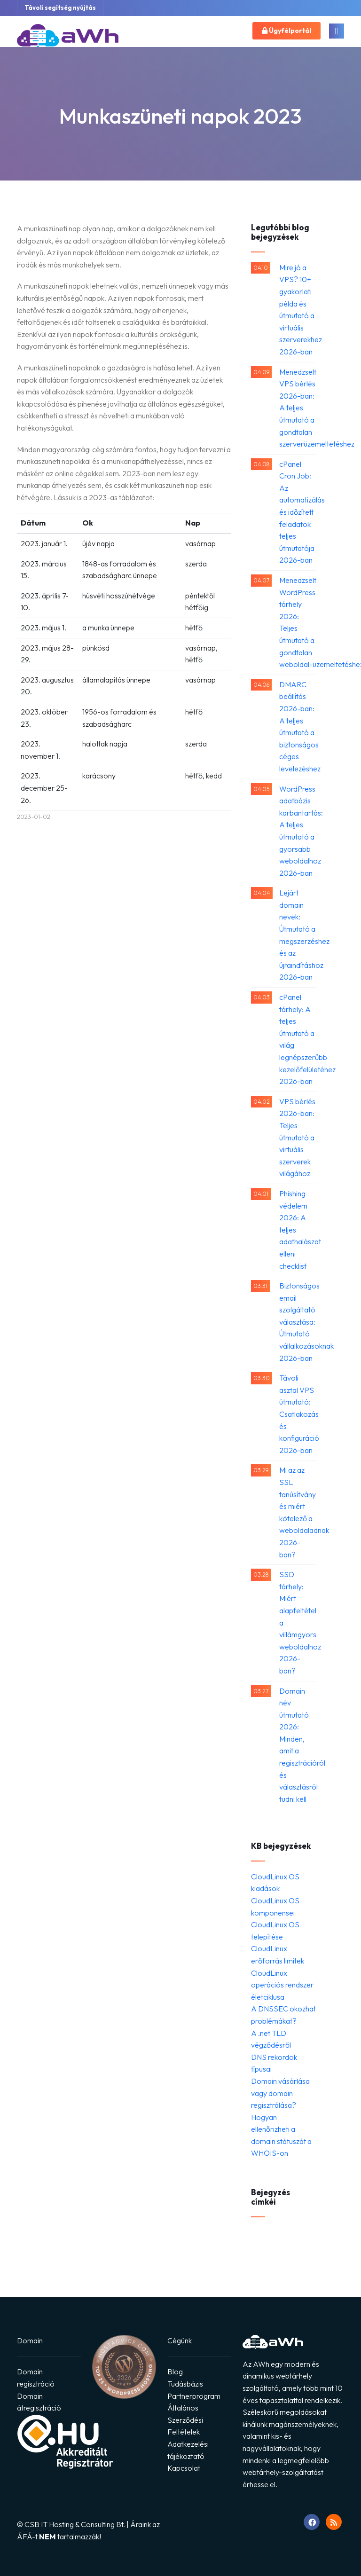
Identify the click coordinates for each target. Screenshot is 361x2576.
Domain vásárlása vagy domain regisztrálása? (280, 2093)
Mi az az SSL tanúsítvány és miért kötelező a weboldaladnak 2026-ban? (297, 1512)
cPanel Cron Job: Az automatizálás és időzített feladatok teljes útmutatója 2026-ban (297, 512)
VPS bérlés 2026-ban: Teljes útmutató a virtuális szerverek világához (297, 1137)
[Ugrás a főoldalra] (67, 38)
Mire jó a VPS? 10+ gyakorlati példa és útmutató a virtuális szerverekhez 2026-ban (297, 309)
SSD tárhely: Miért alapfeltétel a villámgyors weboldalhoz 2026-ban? (297, 1622)
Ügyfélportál (286, 30)
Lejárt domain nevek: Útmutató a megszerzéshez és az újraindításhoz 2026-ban (297, 935)
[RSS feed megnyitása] (333, 2522)
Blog (175, 2371)
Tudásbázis (185, 2383)
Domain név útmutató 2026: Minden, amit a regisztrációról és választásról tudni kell (297, 1745)
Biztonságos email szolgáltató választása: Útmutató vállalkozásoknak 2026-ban (297, 1322)
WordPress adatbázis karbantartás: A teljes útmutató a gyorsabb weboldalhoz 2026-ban (297, 831)
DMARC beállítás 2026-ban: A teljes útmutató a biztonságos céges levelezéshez (297, 726)
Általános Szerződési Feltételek (185, 2419)
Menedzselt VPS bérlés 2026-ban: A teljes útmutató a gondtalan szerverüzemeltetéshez (297, 408)
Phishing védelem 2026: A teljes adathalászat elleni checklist (297, 1230)
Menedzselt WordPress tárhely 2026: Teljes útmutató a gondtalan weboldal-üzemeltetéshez (297, 622)
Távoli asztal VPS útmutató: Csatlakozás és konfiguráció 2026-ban (297, 1414)
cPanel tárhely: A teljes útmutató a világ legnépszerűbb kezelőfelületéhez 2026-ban (297, 1039)
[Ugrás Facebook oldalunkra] (311, 2522)
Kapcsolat (183, 2468)
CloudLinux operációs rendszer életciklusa (282, 1985)
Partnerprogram (193, 2396)
